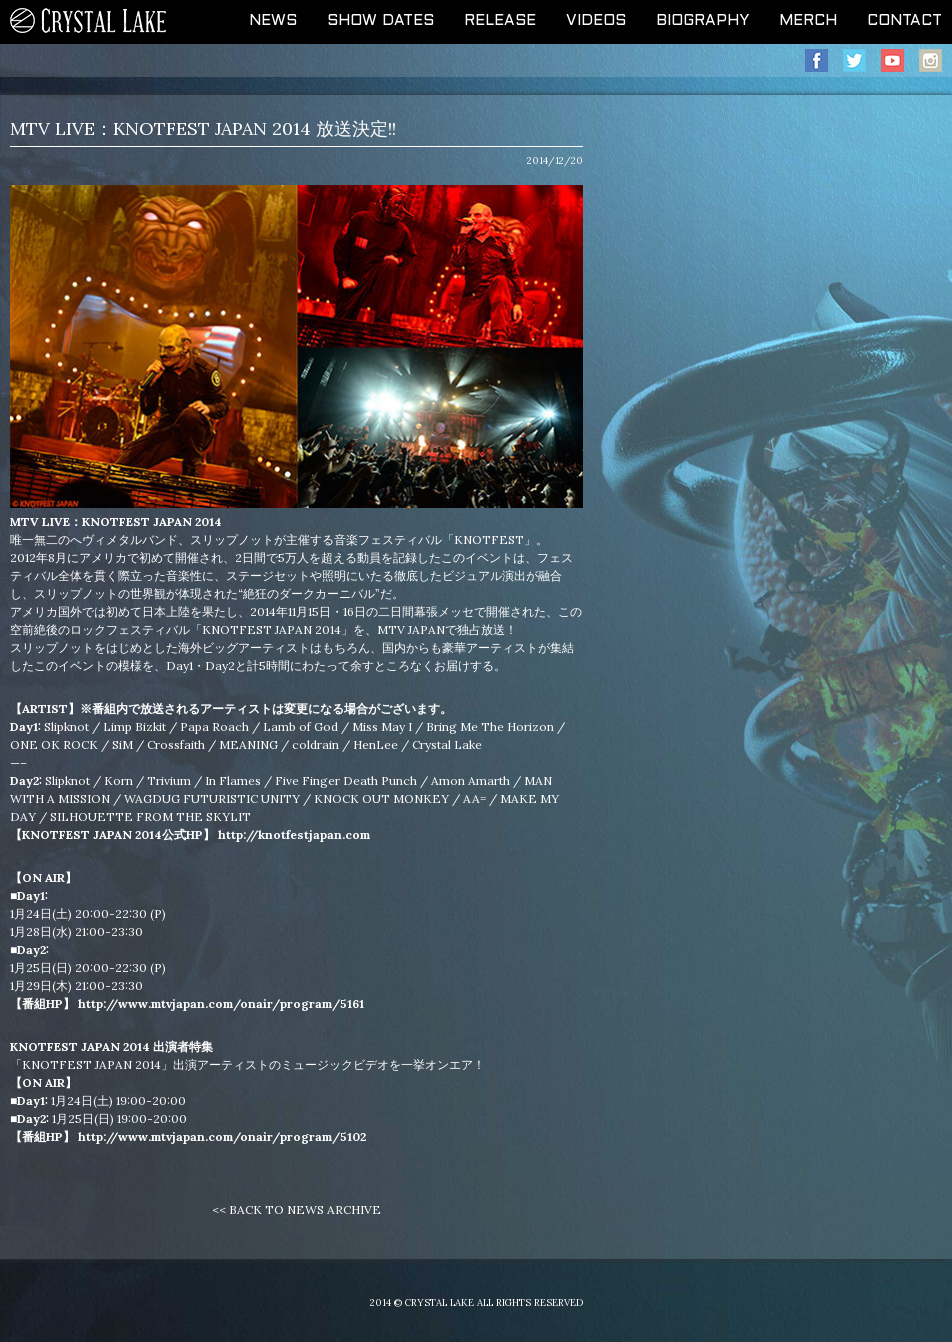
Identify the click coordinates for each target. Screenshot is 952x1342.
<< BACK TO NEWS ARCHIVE (296, 1209)
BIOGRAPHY (702, 21)
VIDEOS (596, 21)
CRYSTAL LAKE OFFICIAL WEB (89, 22)
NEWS (273, 21)
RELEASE (500, 21)
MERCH (808, 21)
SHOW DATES (380, 21)
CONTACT (904, 21)
